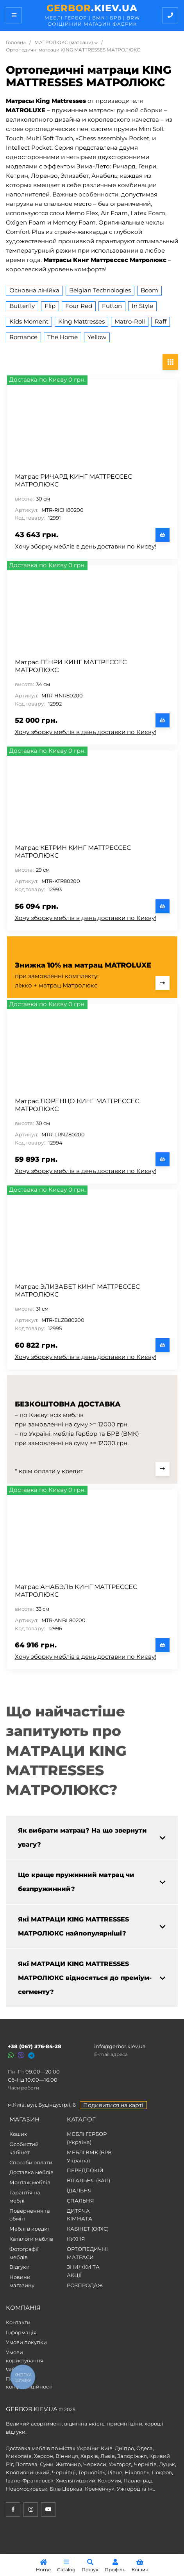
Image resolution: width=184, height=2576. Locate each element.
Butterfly (22, 306)
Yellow (97, 337)
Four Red (78, 306)
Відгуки (19, 2267)
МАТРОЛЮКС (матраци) (63, 42)
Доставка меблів (31, 2172)
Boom (149, 290)
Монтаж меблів (29, 2182)
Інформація (21, 2332)
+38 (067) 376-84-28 (34, 2046)
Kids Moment (28, 321)
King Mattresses (81, 321)
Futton (112, 306)
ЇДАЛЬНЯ (79, 2190)
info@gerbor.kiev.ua (120, 2046)
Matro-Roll (129, 321)
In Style (142, 306)
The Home (62, 337)
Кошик (18, 2134)
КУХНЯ (76, 2239)
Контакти (18, 2322)
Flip (50, 306)
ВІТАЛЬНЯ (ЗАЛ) (88, 2180)
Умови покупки (26, 2342)
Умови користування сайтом (24, 2360)
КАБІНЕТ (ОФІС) (88, 2229)
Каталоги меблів (31, 2239)
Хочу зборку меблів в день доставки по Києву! (85, 546)
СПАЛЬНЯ (80, 2200)
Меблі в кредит (29, 2229)
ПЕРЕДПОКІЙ (85, 2170)
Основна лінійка (34, 290)
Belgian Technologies (100, 290)
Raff (160, 321)
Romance (23, 337)
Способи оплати (30, 2162)
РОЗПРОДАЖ (85, 2285)
